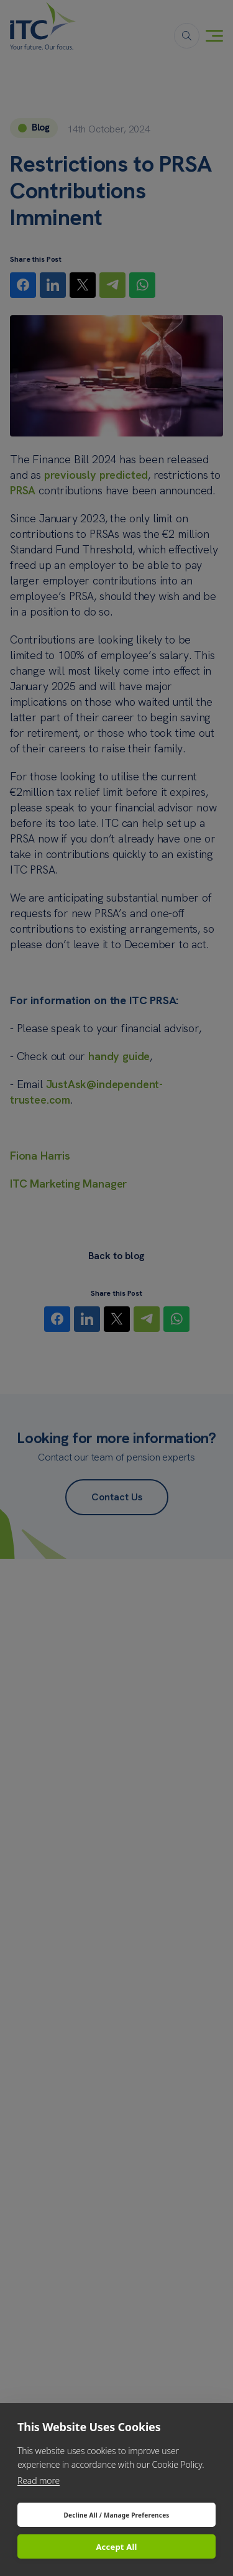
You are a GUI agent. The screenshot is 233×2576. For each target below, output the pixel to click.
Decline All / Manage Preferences (116, 2515)
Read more (38, 2480)
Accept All (116, 2546)
